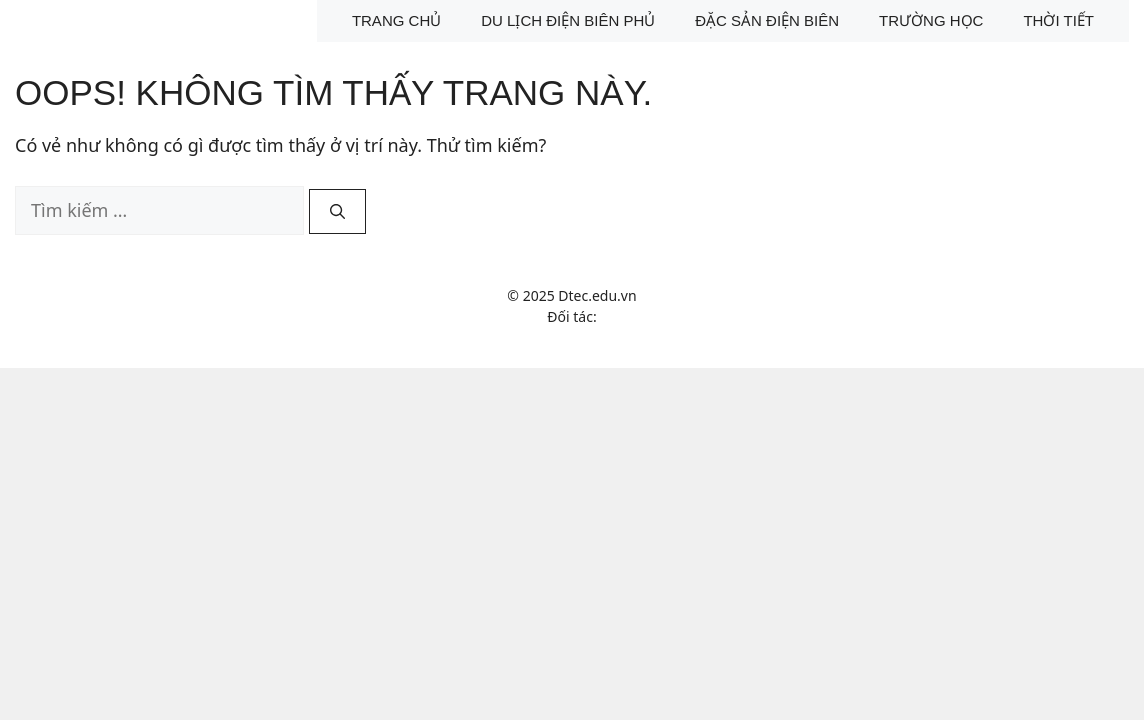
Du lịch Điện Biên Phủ (568, 20)
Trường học (931, 20)
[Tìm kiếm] (337, 211)
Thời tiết (1058, 20)
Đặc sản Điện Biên (767, 20)
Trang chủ (396, 20)
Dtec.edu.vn (597, 295)
